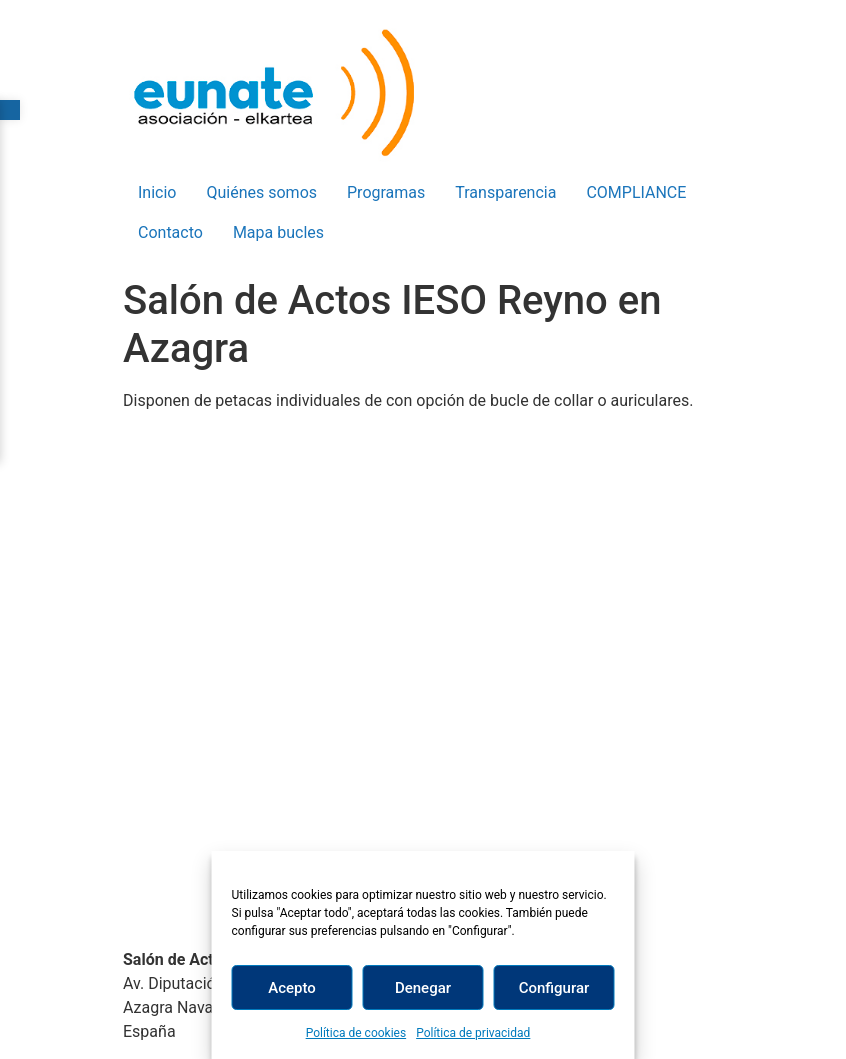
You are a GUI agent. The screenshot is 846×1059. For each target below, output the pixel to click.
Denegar (423, 988)
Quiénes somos (261, 192)
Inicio (157, 192)
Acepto (292, 988)
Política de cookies (356, 1033)
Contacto (170, 232)
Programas (386, 192)
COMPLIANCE (636, 192)
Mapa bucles (278, 232)
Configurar (554, 988)
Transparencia (505, 192)
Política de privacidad (473, 1033)
